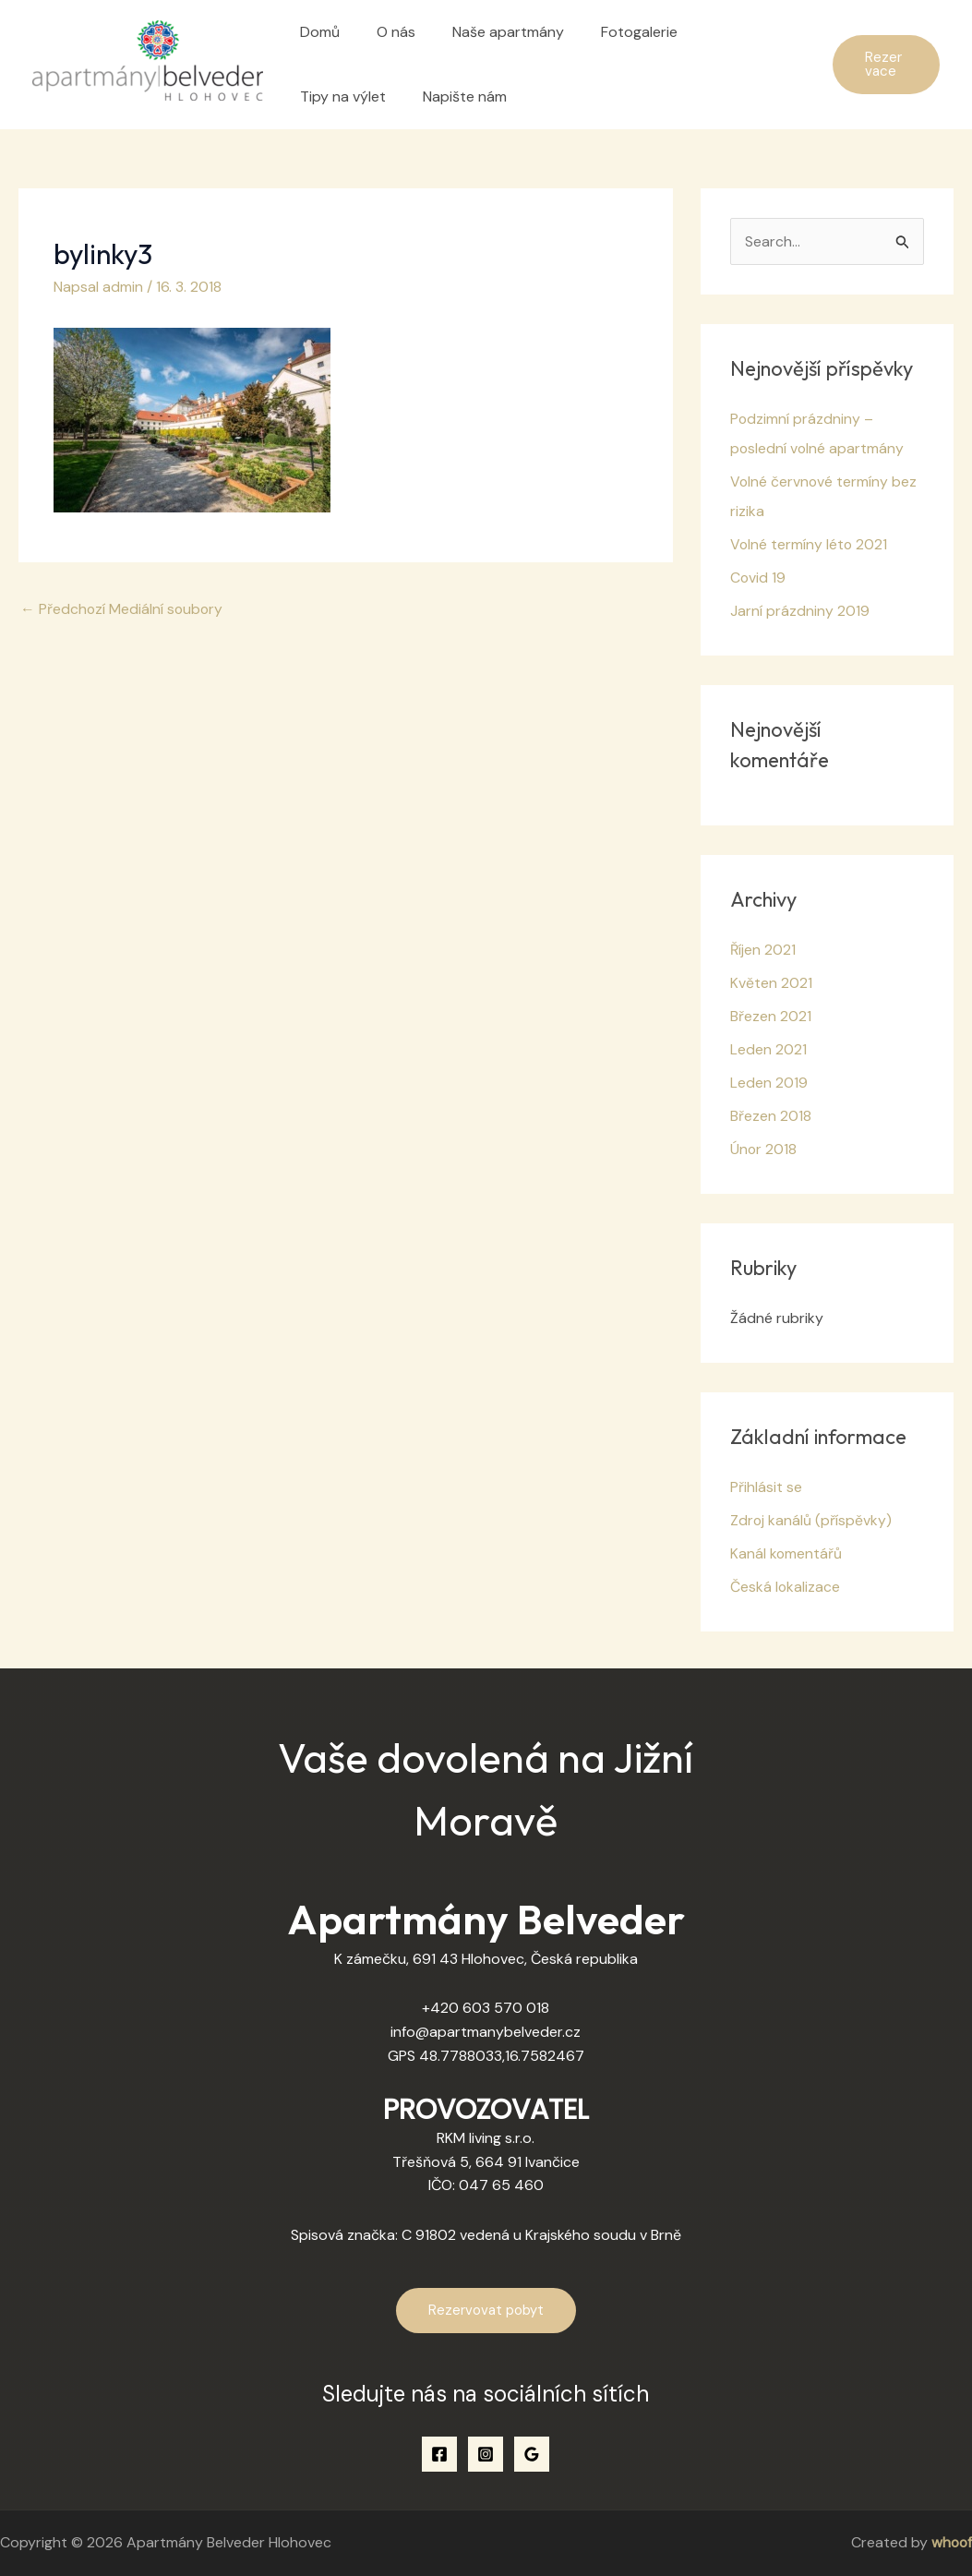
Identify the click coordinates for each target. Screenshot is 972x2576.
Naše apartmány (490, 32)
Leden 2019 (769, 1083)
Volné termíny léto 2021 (809, 545)
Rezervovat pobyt (486, 2311)
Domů (316, 32)
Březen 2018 (770, 1116)
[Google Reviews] (531, 2454)
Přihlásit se (766, 1488)
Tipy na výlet (724, 32)
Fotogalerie (613, 32)
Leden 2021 (768, 1050)
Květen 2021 (771, 983)
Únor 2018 (764, 1150)
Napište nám (338, 96)
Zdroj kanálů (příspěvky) (811, 1521)
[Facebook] (439, 2454)
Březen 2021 (770, 1017)
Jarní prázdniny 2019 (800, 611)
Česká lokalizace (785, 1587)
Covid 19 (758, 578)
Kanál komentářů (786, 1554)
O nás (385, 32)
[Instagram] (485, 2454)
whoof (951, 2543)
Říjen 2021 (763, 950)
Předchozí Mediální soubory (122, 608)
